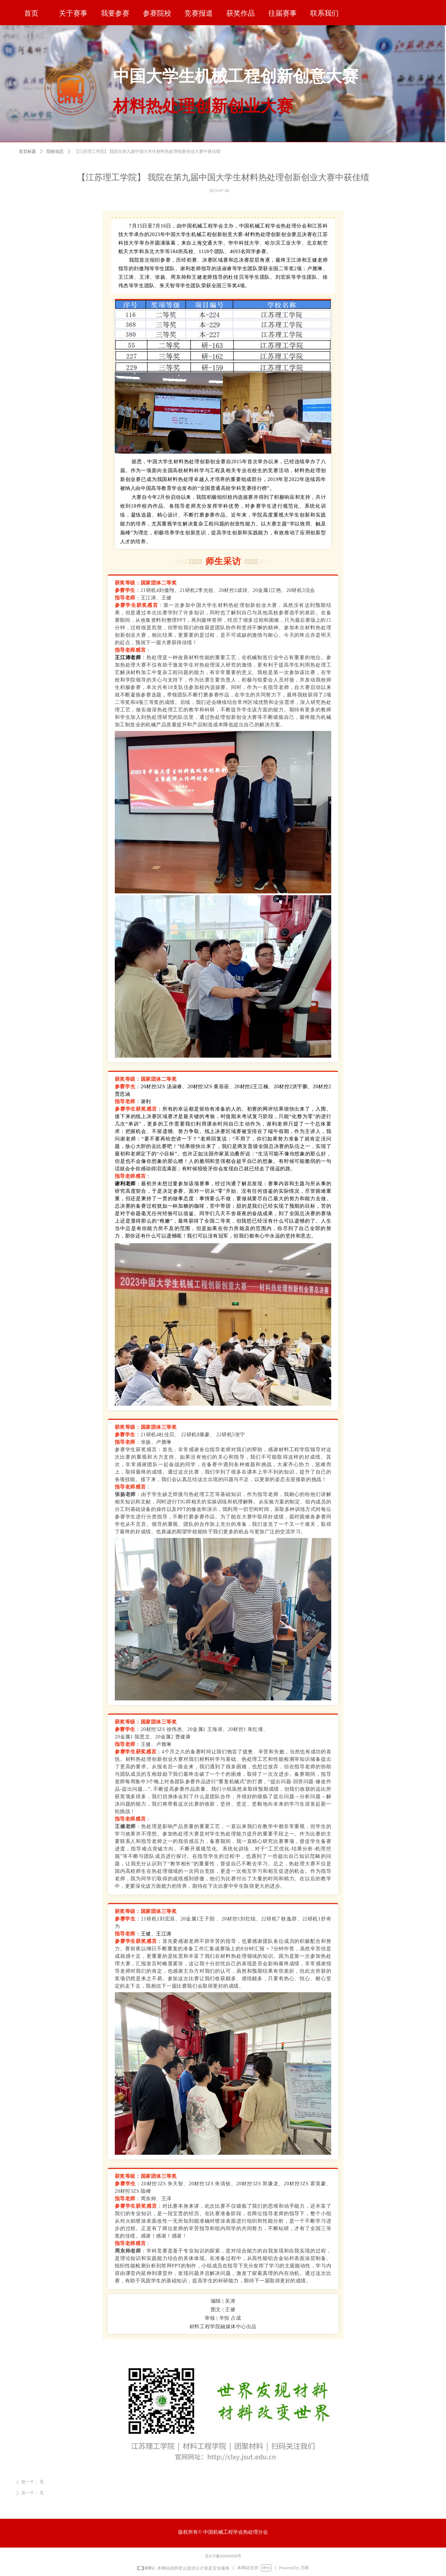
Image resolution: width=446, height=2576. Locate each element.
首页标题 (27, 152)
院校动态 (55, 152)
